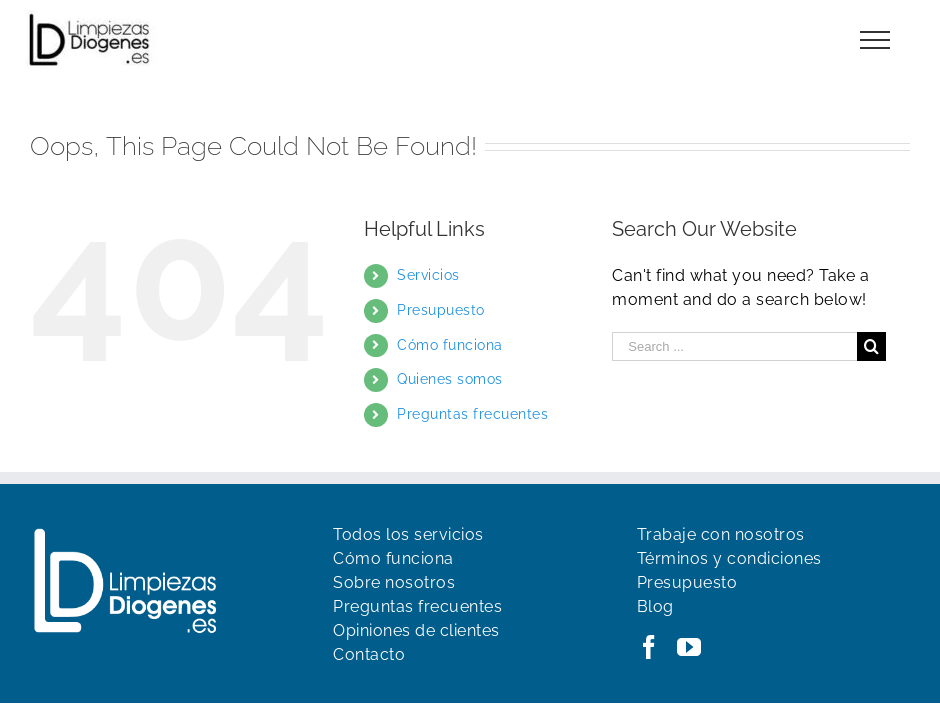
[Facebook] (649, 647)
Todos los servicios (408, 534)
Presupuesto (441, 310)
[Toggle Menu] (875, 40)
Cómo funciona (450, 345)
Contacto (369, 654)
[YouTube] (689, 647)
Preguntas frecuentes (472, 414)
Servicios (428, 275)
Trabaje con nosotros (721, 534)
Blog (655, 606)
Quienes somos (450, 379)
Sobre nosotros (394, 582)
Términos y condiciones (729, 558)
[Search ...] (734, 346)
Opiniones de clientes (416, 630)
